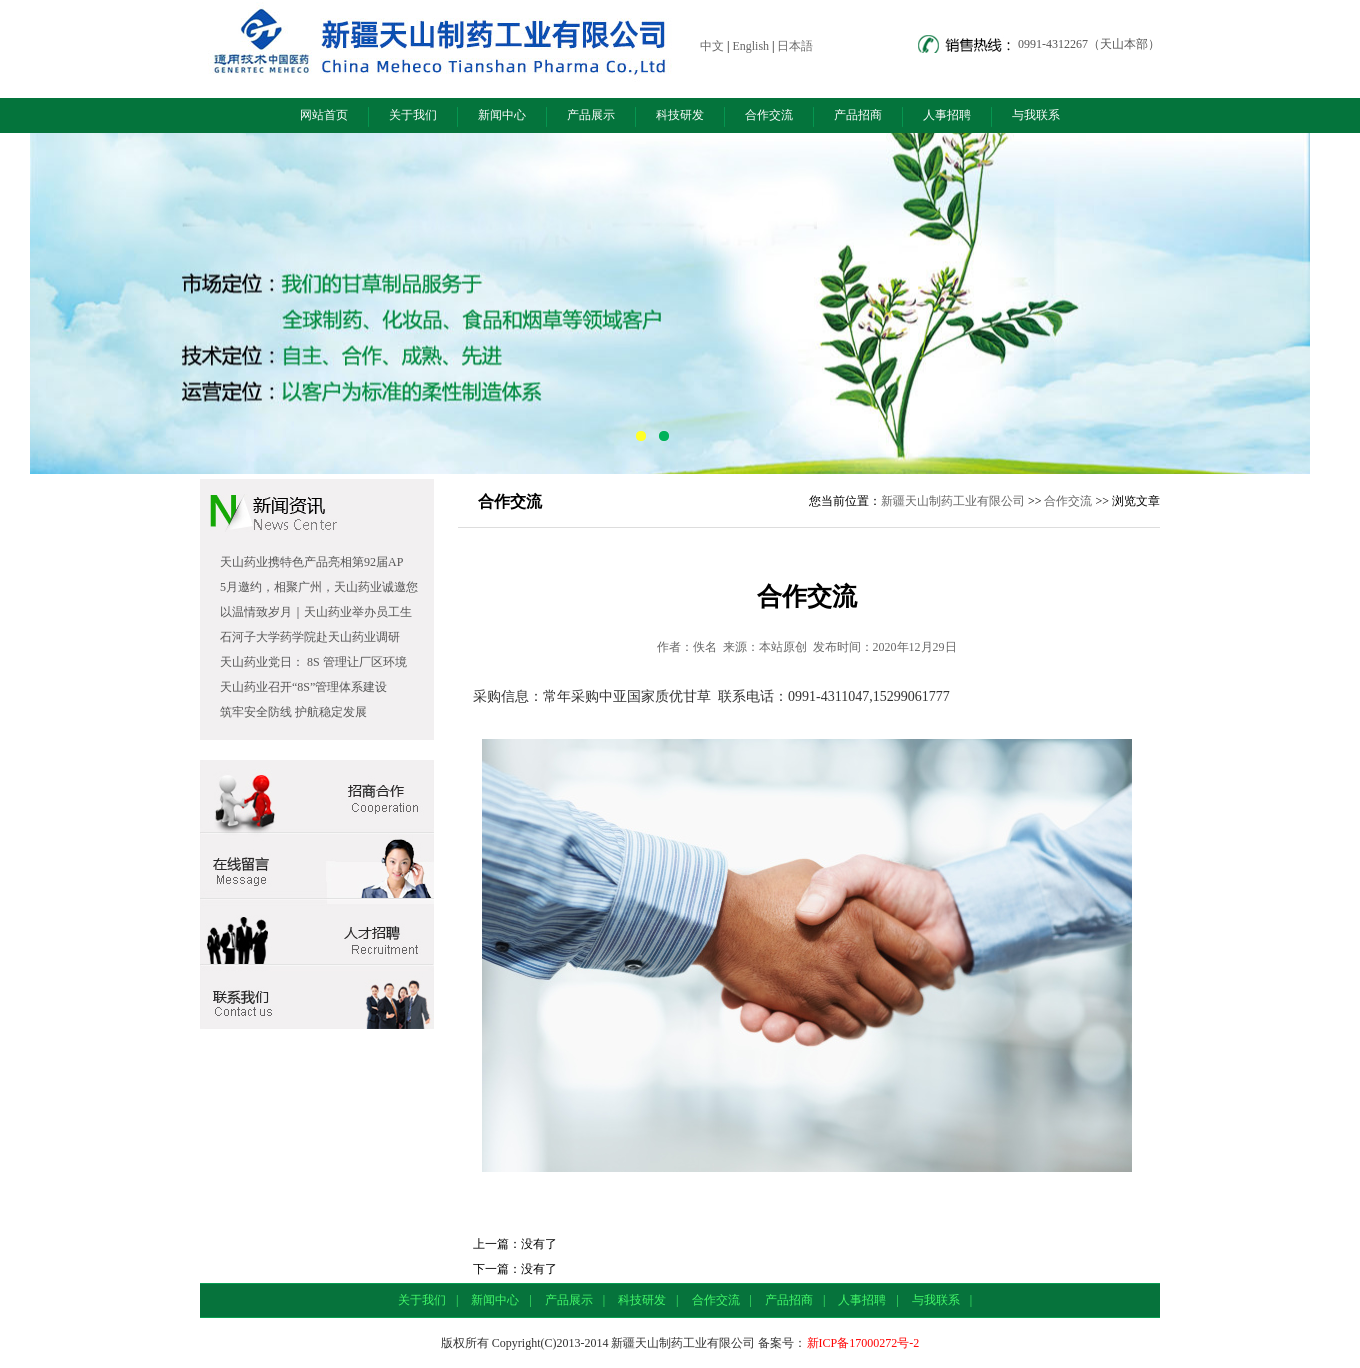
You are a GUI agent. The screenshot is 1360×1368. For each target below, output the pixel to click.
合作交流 (769, 115)
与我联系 (1036, 115)
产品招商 (858, 115)
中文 (712, 46)
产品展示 (591, 115)
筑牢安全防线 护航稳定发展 (293, 712)
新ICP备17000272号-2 (863, 1343)
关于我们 (413, 115)
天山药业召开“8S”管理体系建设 (303, 687)
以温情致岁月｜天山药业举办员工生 (316, 612)
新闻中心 (502, 115)
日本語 (795, 46)
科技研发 (680, 115)
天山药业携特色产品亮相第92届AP (311, 562)
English (750, 46)
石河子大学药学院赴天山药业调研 (310, 637)
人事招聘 (947, 115)
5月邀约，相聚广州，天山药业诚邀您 (319, 587)
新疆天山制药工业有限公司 (953, 501)
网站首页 (324, 115)
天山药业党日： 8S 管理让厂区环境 (313, 662)
